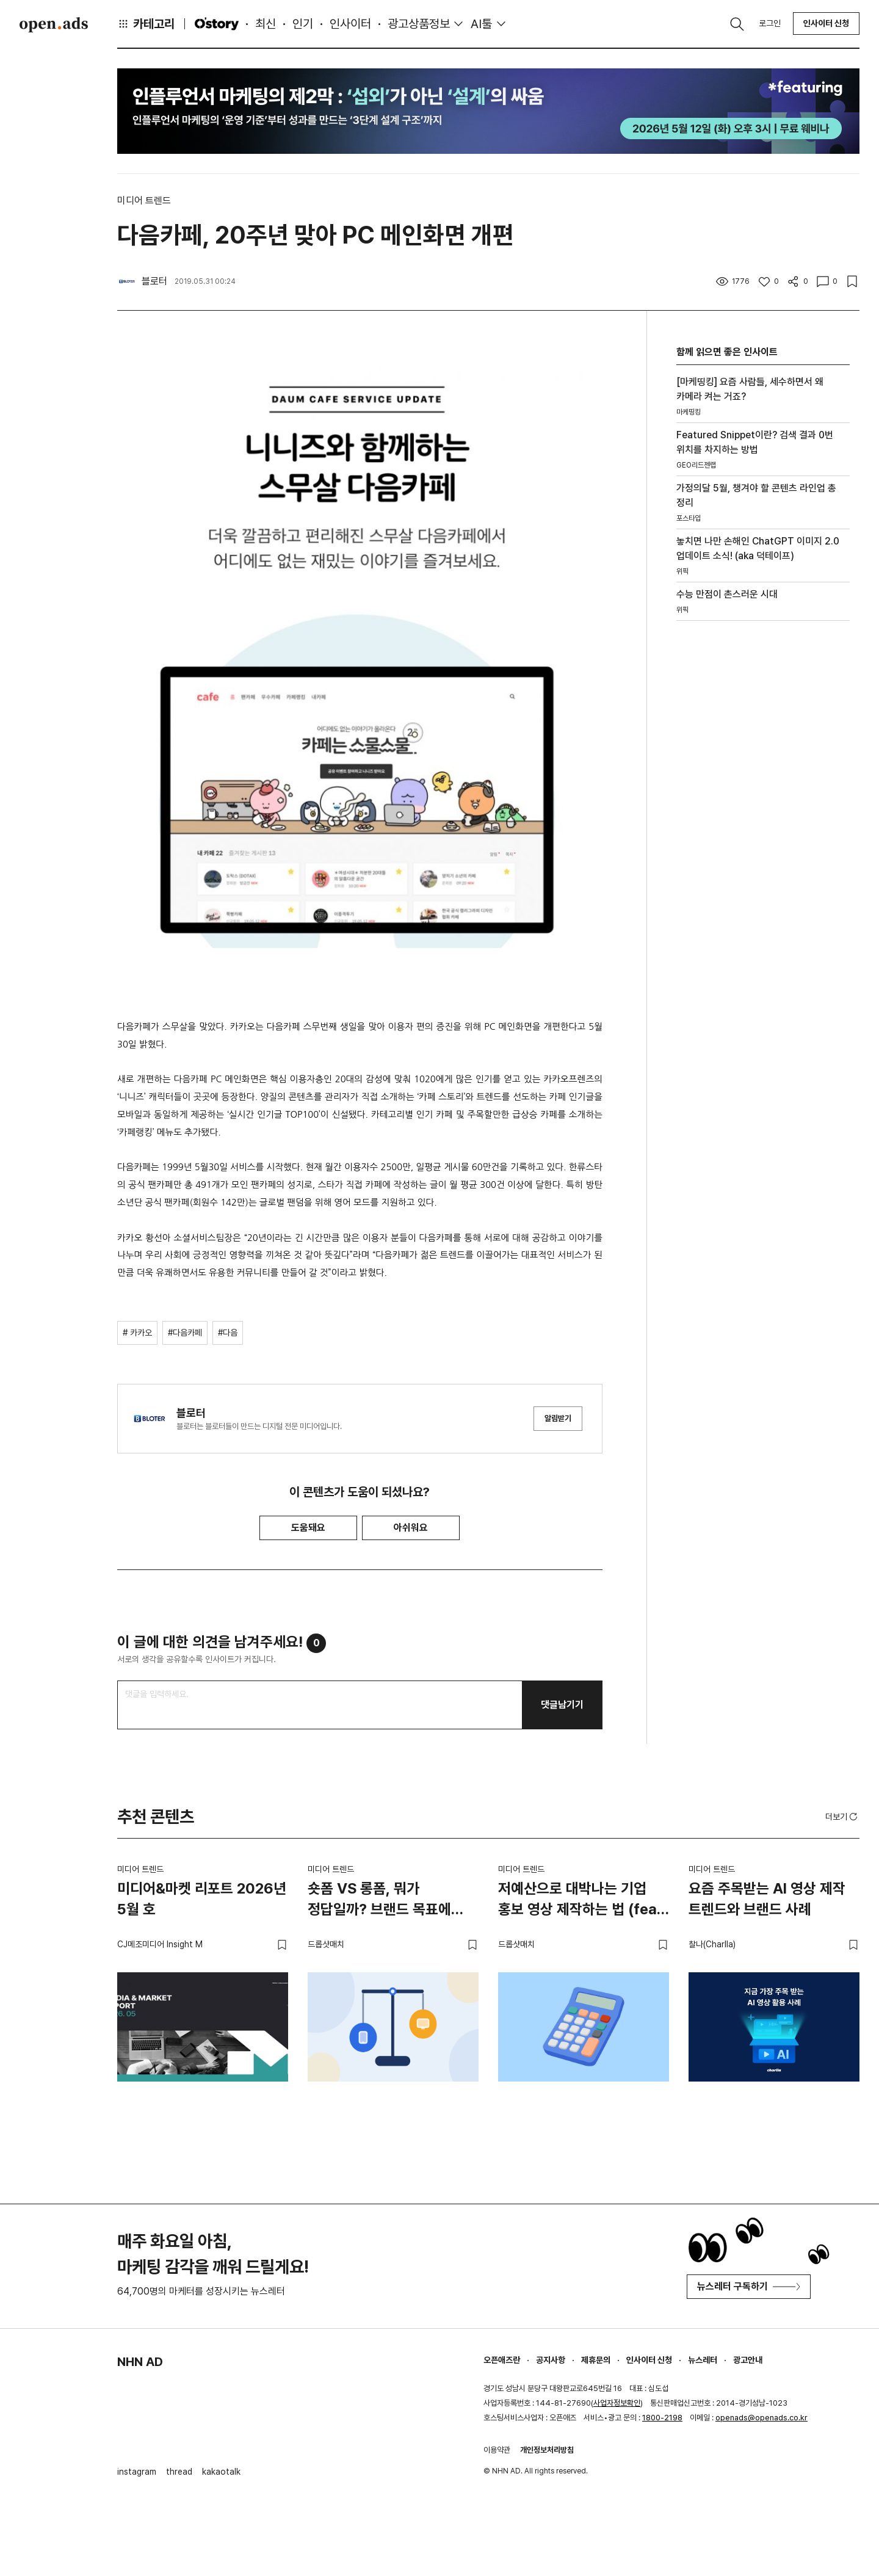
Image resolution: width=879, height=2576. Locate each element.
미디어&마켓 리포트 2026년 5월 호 (201, 1899)
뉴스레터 (702, 2360)
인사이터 (350, 23)
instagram (136, 2472)
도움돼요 (308, 1527)
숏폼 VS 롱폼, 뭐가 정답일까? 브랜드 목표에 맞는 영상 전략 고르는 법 (379, 1901)
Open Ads (54, 24)
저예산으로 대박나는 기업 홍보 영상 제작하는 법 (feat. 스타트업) (582, 1901)
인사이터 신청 (826, 23)
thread (179, 2472)
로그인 (770, 23)
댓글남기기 (562, 1704)
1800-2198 (662, 2417)
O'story (217, 24)
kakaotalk (221, 2472)
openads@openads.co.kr (761, 2417)
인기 (302, 23)
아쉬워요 (411, 1527)
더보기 (842, 1817)
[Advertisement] (763, 809)
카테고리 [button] (146, 23)
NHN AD (140, 2361)
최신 (265, 23)
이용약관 (496, 2450)
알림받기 (557, 1418)
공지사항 (550, 2360)
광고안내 (747, 2360)
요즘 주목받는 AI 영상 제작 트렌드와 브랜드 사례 (767, 1899)
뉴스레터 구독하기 (748, 2286)
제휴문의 (595, 2360)
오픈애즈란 (501, 2360)
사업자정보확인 (616, 2403)
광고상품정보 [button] (419, 23)
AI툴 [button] (481, 23)
